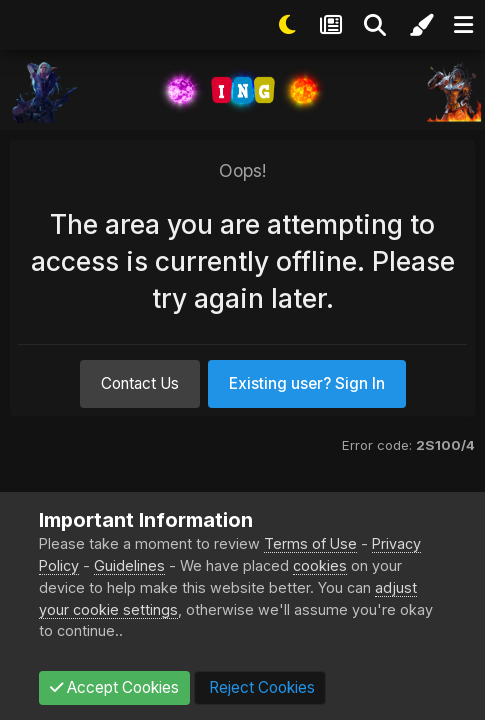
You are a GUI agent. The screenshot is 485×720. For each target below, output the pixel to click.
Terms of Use (310, 543)
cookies (320, 565)
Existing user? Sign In (307, 383)
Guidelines (129, 565)
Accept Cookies (114, 687)
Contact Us (140, 383)
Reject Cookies (260, 687)
